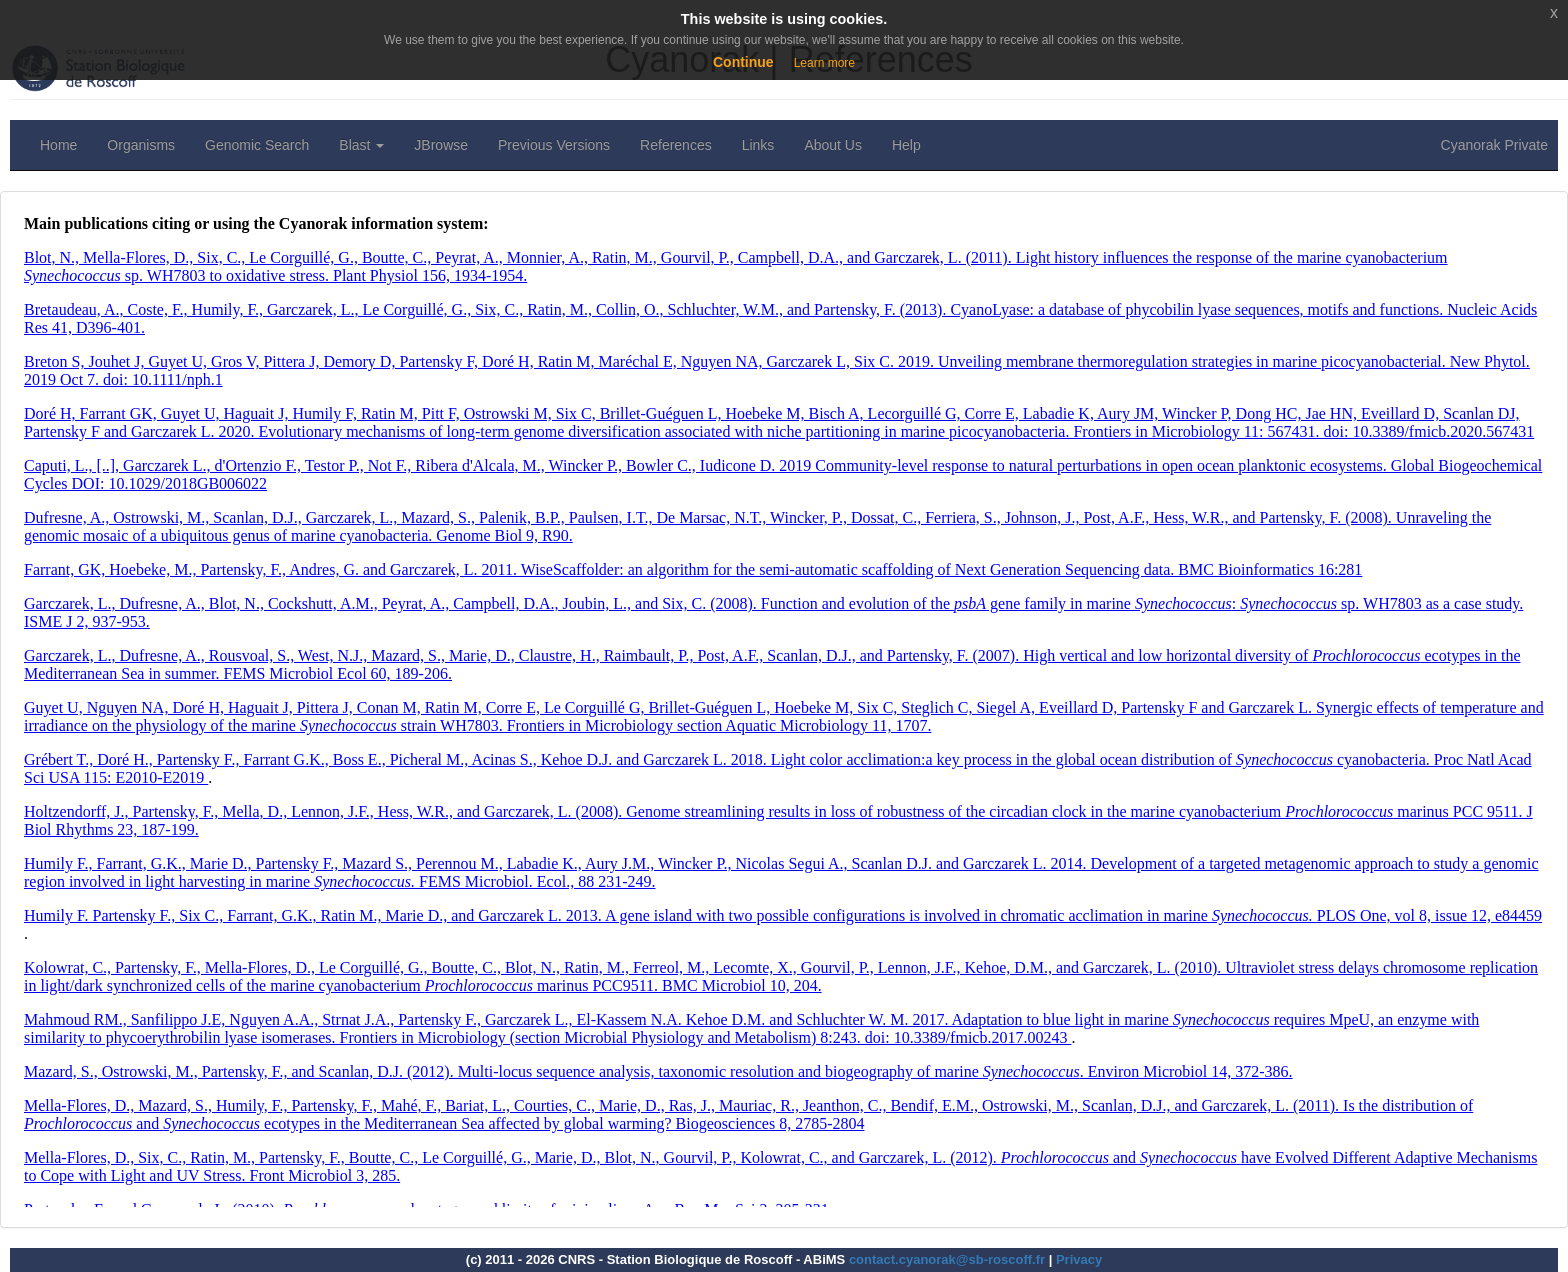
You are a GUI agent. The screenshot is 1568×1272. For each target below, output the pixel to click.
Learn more (824, 63)
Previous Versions (554, 145)
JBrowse (441, 145)
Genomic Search (257, 145)
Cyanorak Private (1494, 145)
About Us (833, 145)
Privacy (1079, 1259)
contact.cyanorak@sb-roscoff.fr (947, 1259)
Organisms (141, 145)
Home (58, 145)
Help (906, 145)
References (676, 145)
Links (758, 145)
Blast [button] (361, 145)
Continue (743, 62)
